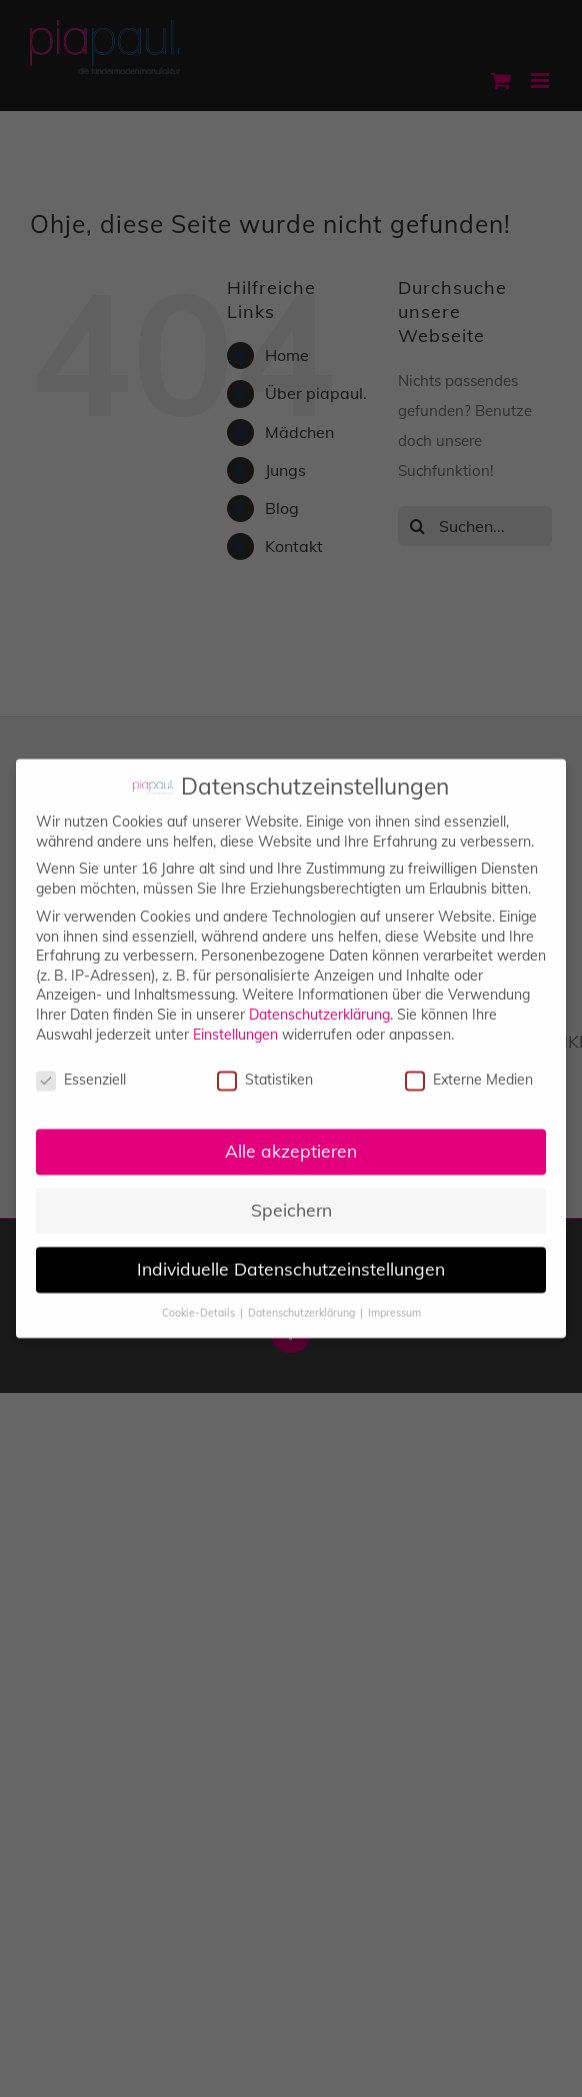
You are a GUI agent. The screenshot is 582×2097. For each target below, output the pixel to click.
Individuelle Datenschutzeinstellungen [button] (291, 1258)
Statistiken (265, 1069)
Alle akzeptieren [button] (291, 1140)
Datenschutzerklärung (319, 1003)
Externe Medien (469, 1069)
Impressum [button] (394, 1301)
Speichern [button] (291, 1199)
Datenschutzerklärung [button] (303, 1301)
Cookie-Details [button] (200, 1301)
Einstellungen (235, 1023)
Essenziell (81, 1069)
